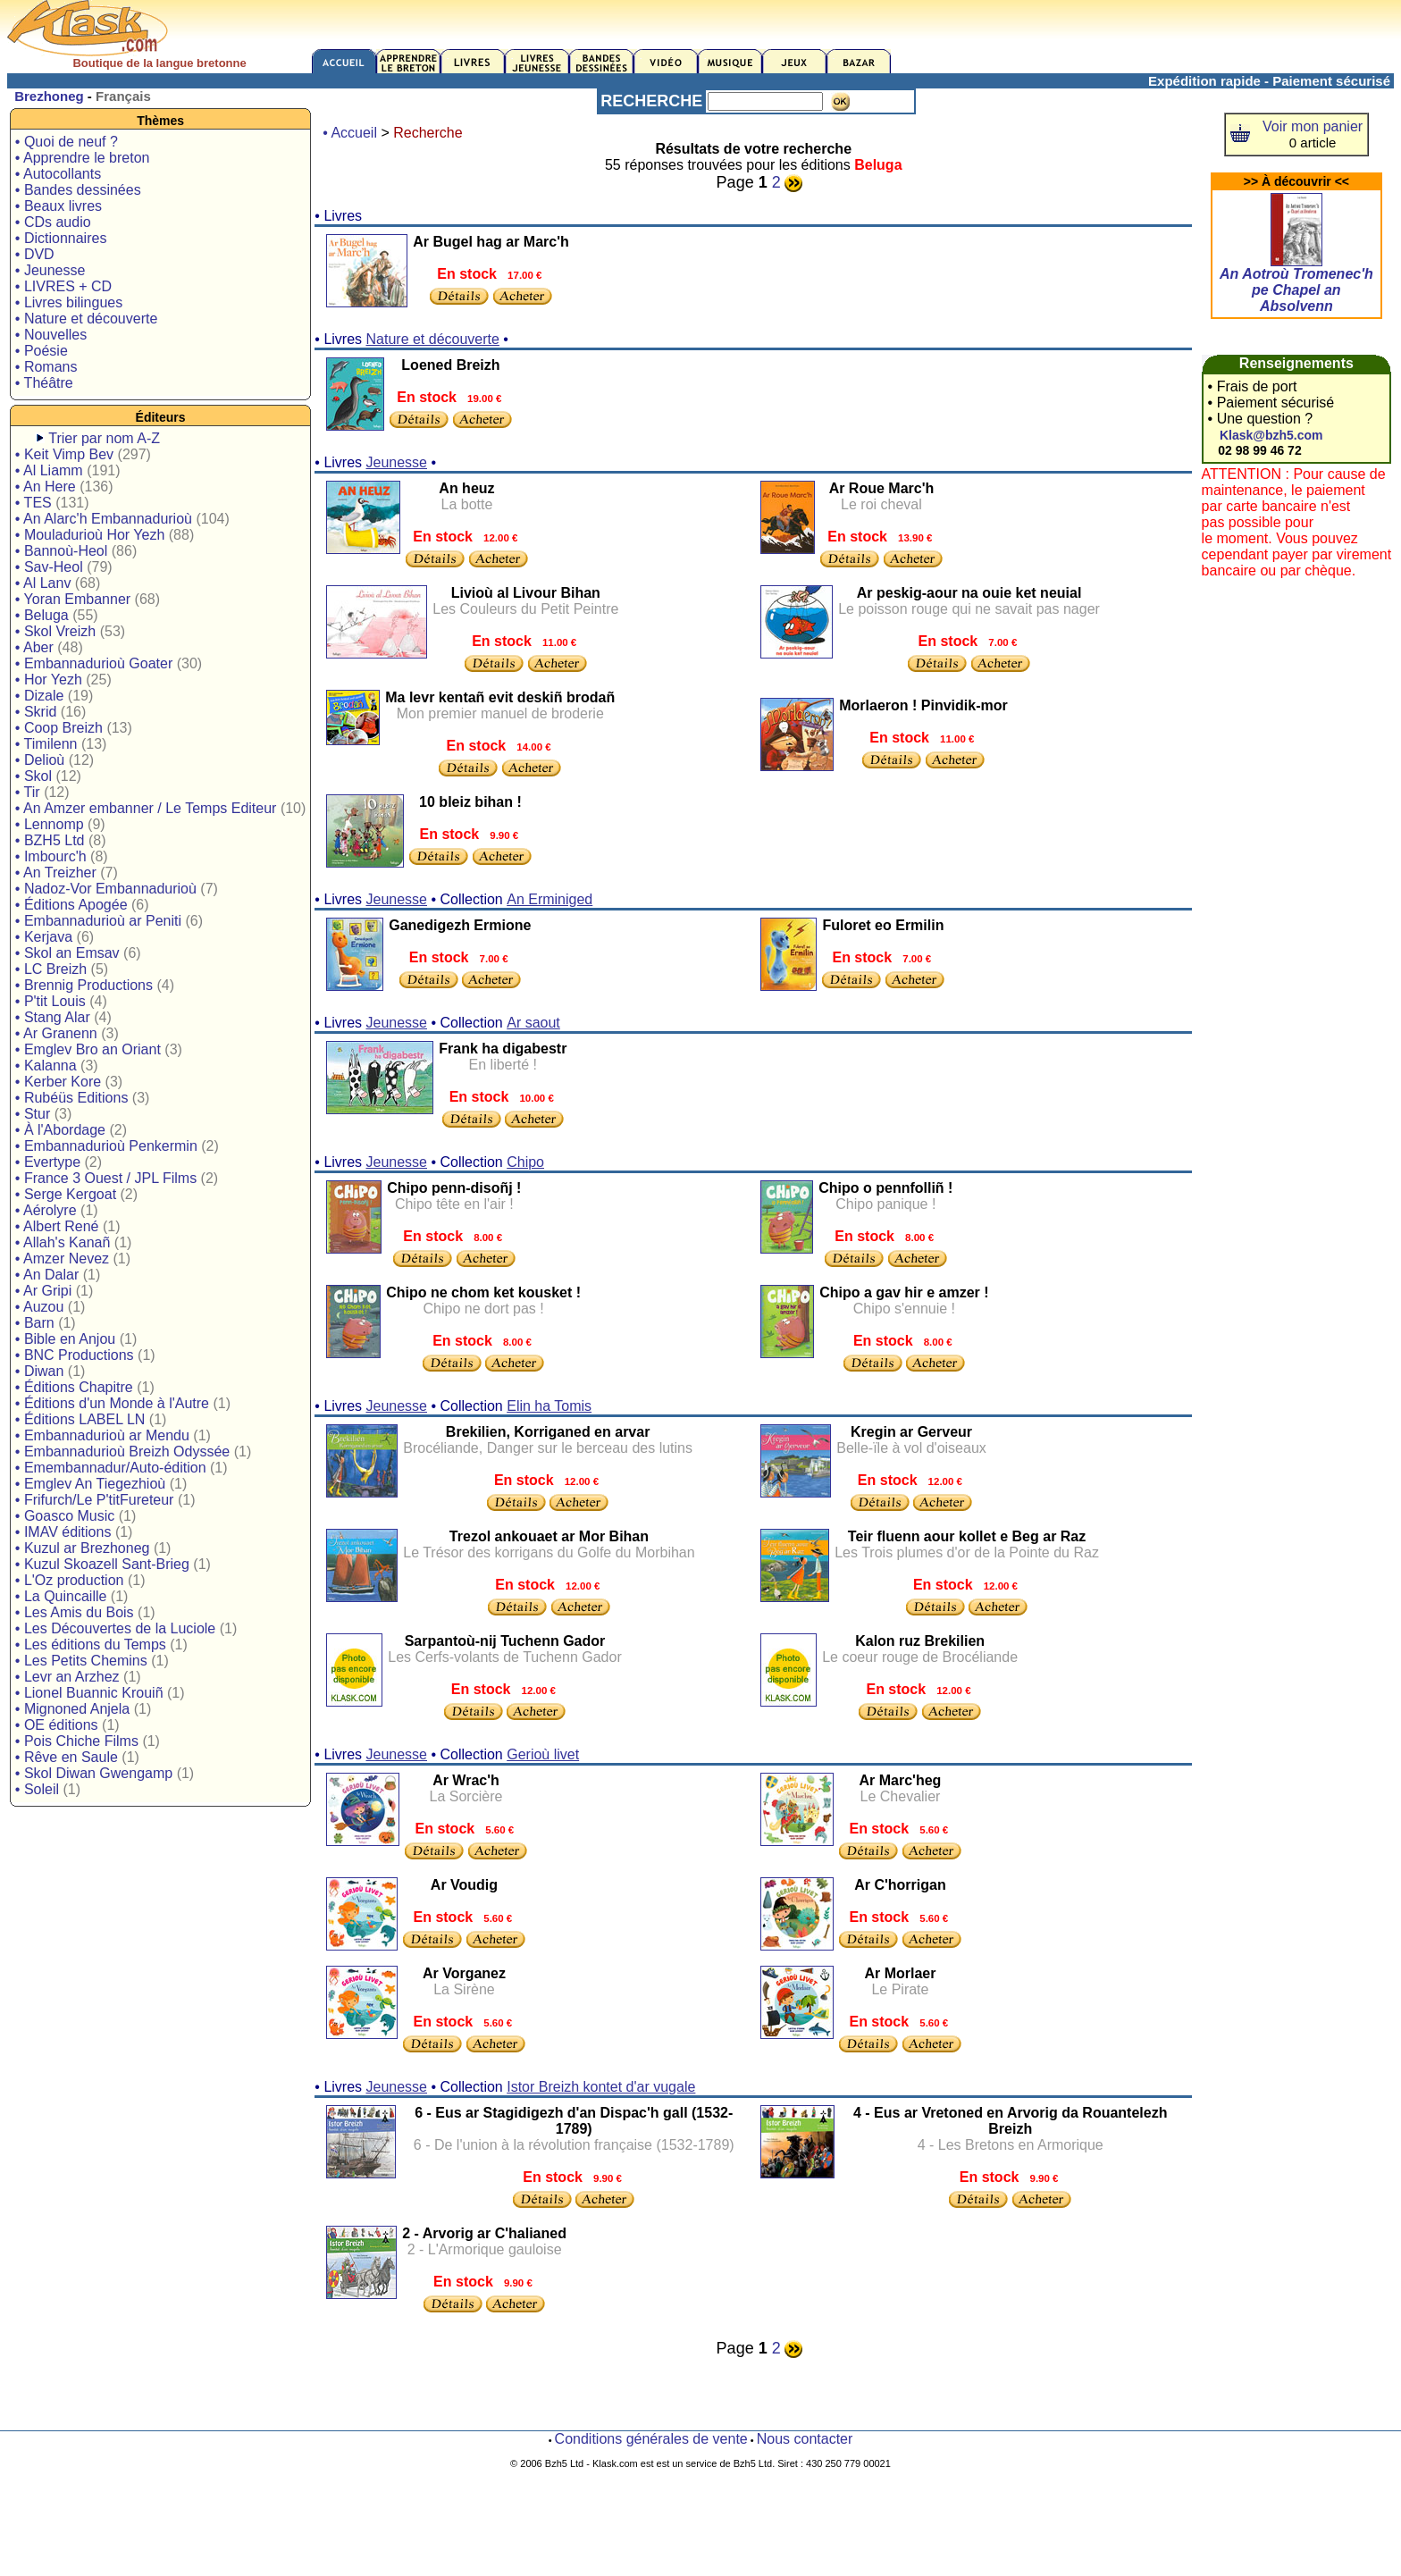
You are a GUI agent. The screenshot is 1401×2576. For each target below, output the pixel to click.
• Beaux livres (58, 206)
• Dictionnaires (61, 238)
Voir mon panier (1313, 126)
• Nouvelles (51, 334)
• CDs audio (53, 222)
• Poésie (41, 350)
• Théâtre (44, 382)
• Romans (46, 366)
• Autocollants (58, 173)
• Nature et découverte (86, 318)
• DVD (35, 254)
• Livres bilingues (68, 302)
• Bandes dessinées (78, 189)
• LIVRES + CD (63, 286)
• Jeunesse (50, 270)
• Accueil (350, 132)
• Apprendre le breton (82, 157)
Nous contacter (805, 2438)
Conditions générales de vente (651, 2438)
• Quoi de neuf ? (66, 141)
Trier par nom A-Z (104, 438)
